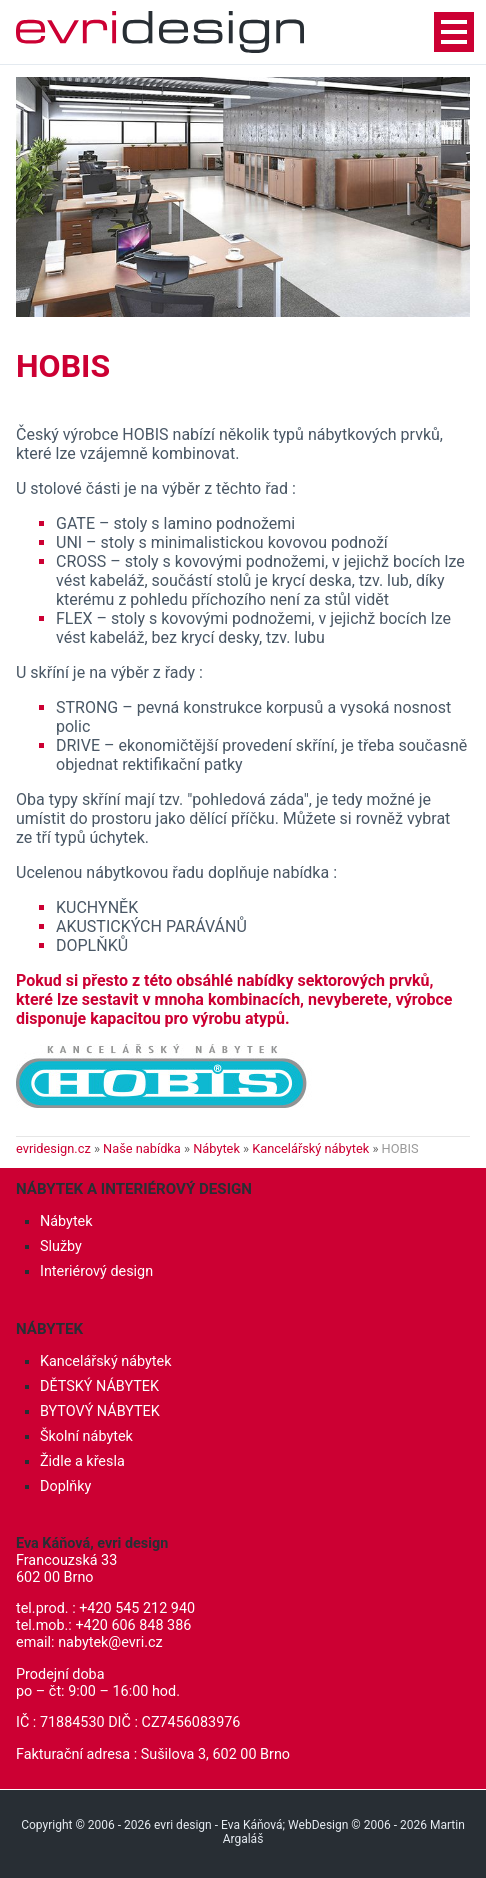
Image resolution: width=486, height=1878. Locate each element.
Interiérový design (96, 1271)
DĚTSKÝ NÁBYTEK (99, 1386)
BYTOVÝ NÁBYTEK (100, 1411)
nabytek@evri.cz (110, 1642)
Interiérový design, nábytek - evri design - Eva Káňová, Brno (160, 32)
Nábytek (216, 1148)
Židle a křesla (82, 1461)
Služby (61, 1246)
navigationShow (454, 32)
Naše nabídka (142, 1148)
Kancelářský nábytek (310, 1148)
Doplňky (65, 1486)
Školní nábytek (86, 1436)
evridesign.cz (53, 1148)
